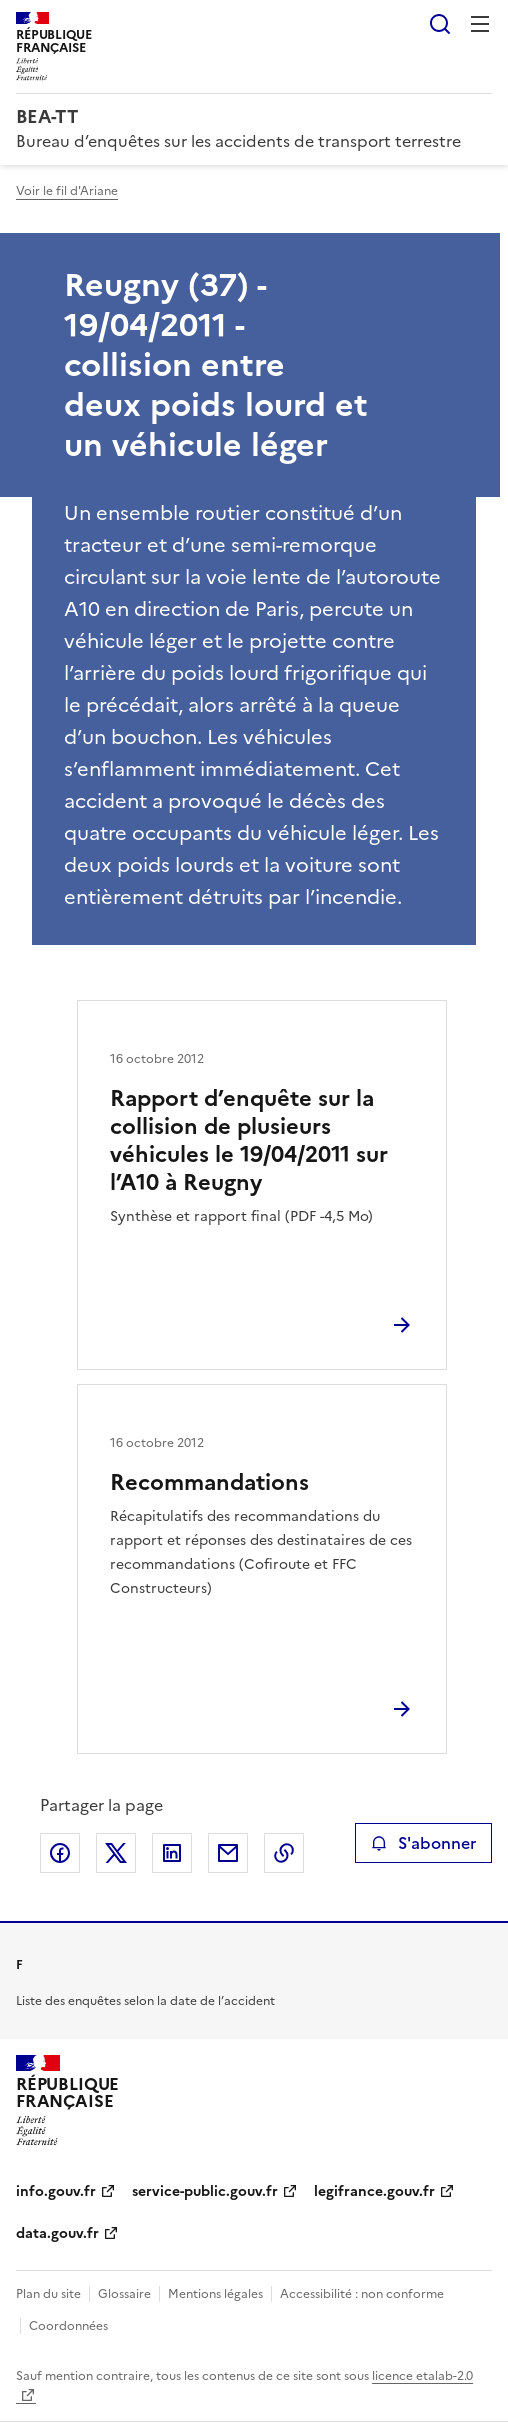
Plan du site (48, 2294)
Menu (480, 24)
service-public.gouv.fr (205, 2191)
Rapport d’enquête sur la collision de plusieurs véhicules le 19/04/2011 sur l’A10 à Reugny (249, 1140)
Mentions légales (215, 2294)
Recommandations (209, 1482)
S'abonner (423, 1843)
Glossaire (124, 2294)
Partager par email (228, 1853)
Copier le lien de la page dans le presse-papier (284, 1853)
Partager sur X (116, 1853)
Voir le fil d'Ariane (67, 191)
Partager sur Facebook (60, 1853)
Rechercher (440, 24)
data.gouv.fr (57, 2233)
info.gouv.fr (56, 2191)
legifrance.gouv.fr (374, 2191)
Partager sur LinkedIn (172, 1853)
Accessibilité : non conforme (362, 2294)
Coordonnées (68, 2326)
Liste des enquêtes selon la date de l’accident (145, 2001)
